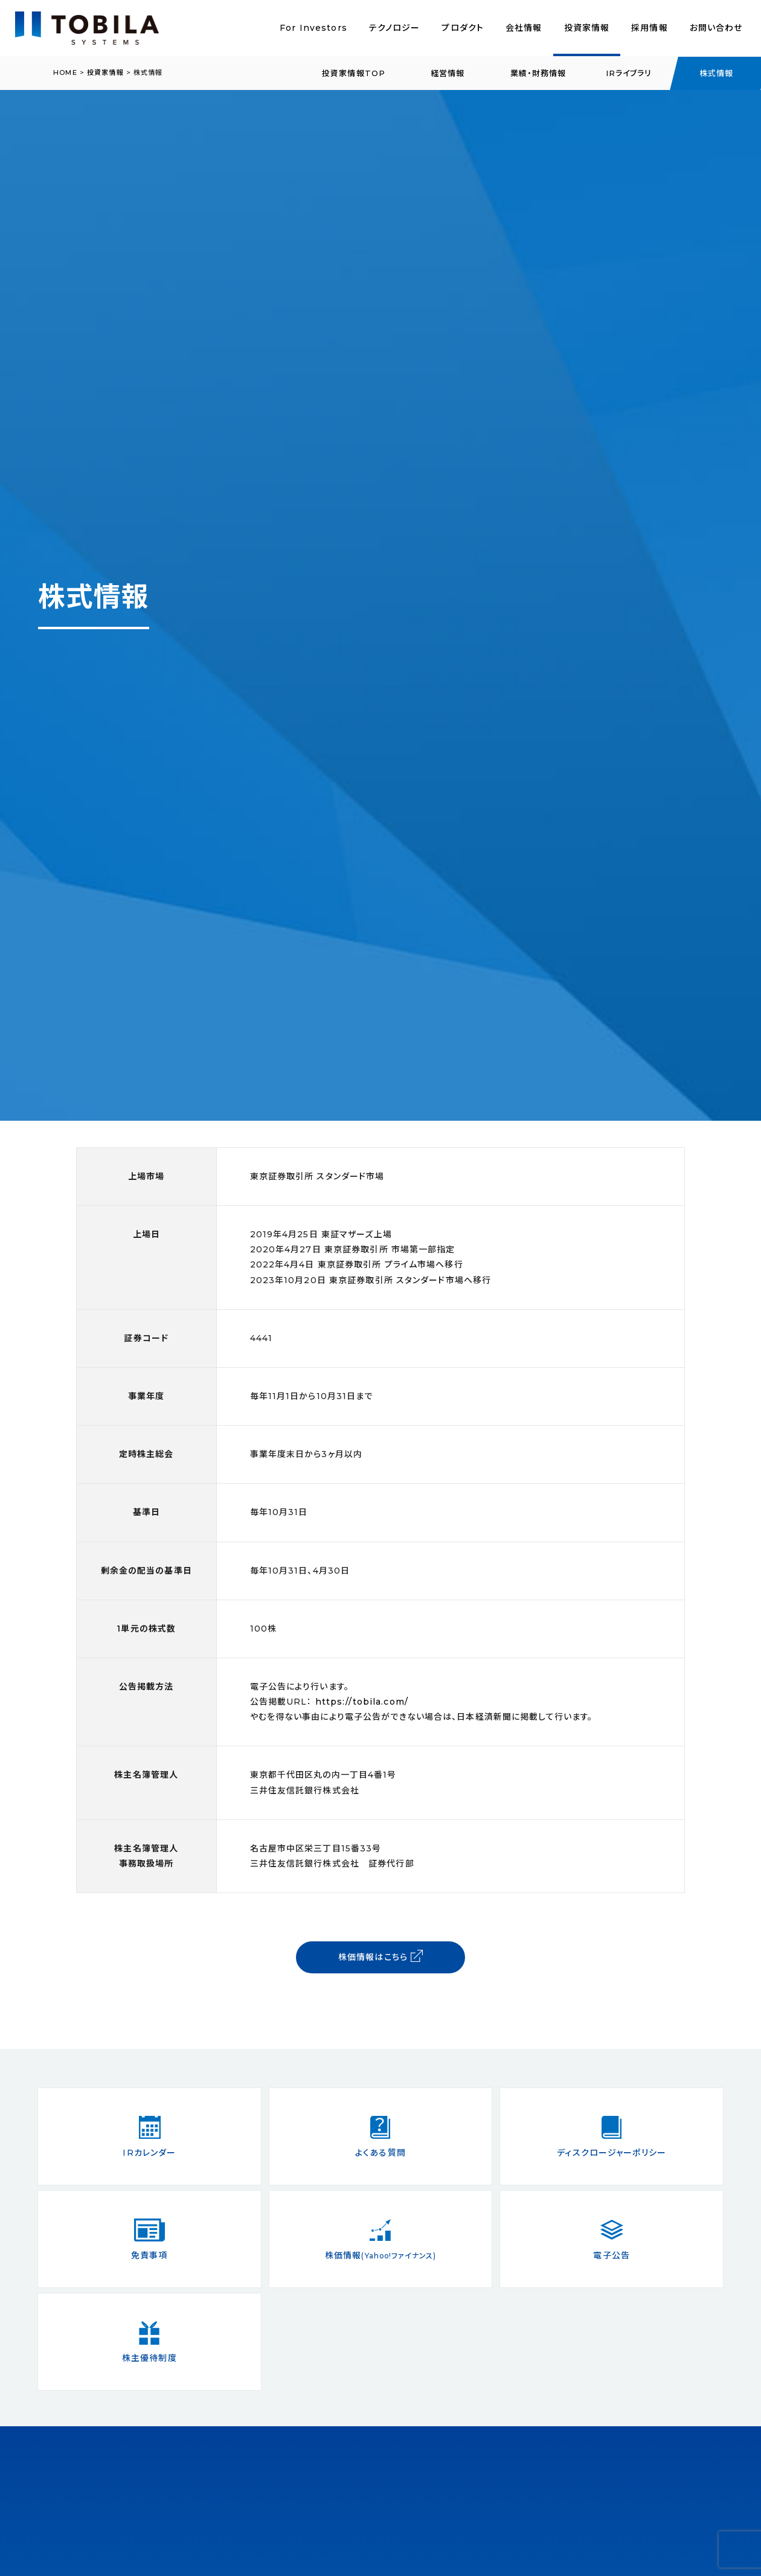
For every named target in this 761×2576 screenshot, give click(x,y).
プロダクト (463, 27)
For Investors (313, 27)
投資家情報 (587, 27)
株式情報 (716, 73)
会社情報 (524, 27)
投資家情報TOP (353, 73)
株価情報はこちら (380, 1956)
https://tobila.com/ (361, 1701)
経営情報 (447, 73)
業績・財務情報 (538, 73)
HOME (65, 72)
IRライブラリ (629, 73)
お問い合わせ (716, 27)
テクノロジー (394, 27)
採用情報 (649, 27)
